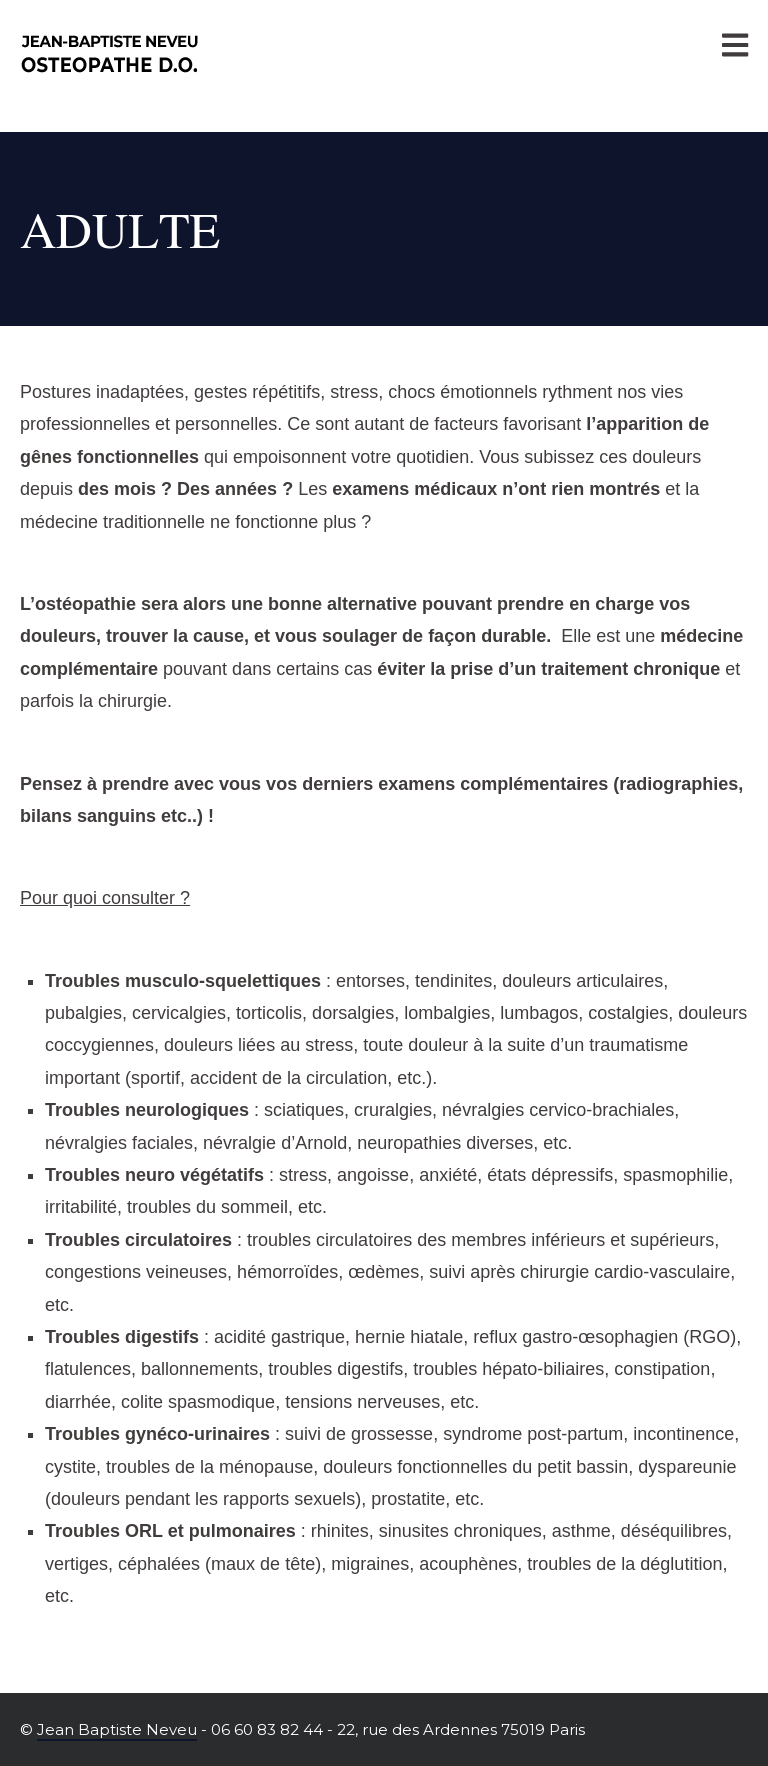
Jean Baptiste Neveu (117, 1729)
